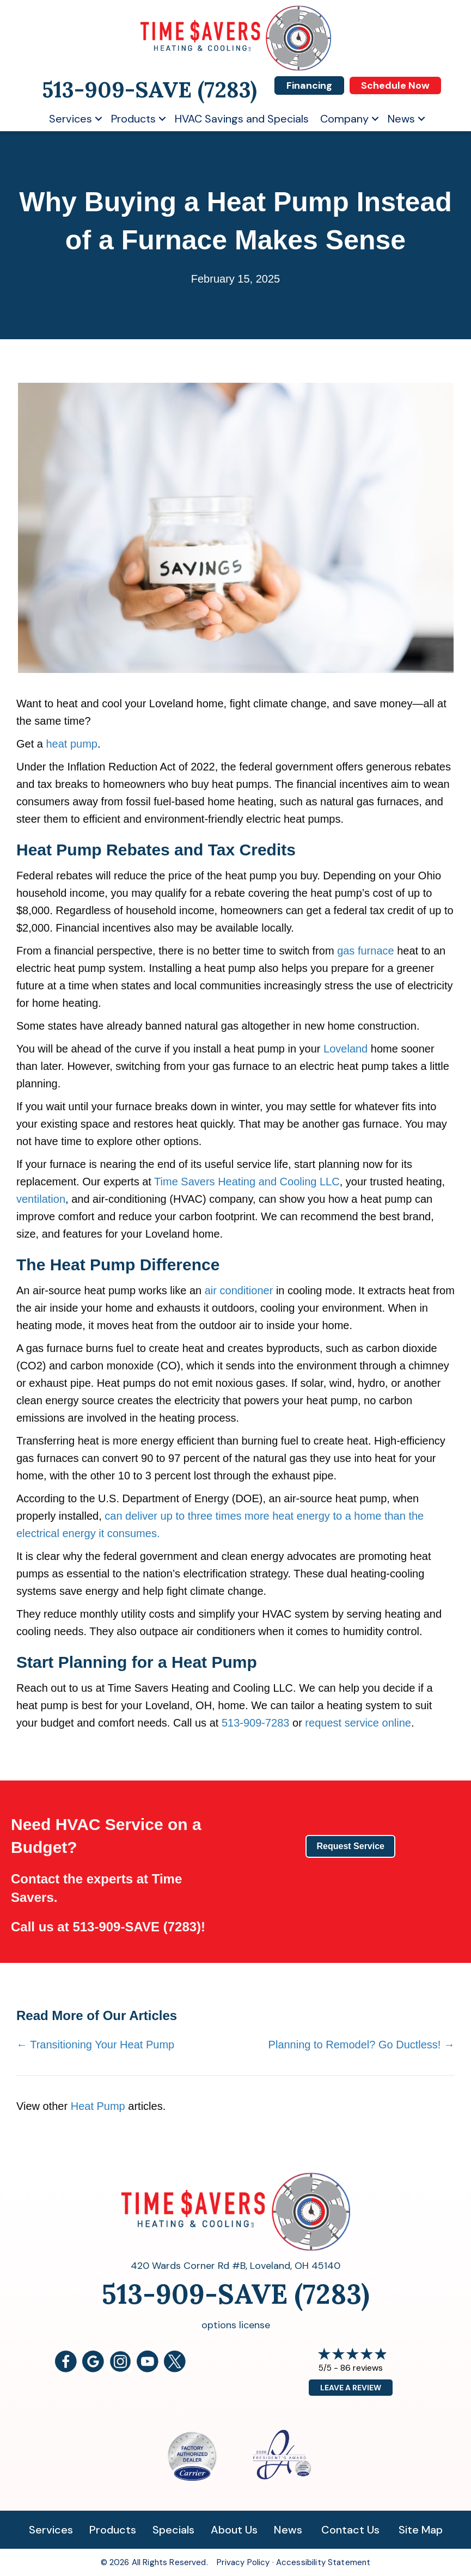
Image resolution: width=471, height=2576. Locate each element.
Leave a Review (350, 2388)
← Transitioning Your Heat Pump (95, 2045)
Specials (173, 2530)
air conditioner (239, 1290)
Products (133, 119)
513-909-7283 (256, 1723)
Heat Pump (98, 2106)
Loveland (345, 1049)
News (401, 119)
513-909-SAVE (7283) (136, 1926)
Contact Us (350, 2530)
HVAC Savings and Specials (242, 119)
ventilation (40, 1199)
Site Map (421, 2530)
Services (70, 119)
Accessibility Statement (323, 2562)
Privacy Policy (243, 2562)
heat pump (71, 744)
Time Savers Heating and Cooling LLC (247, 1182)
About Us (234, 2530)
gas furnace (365, 951)
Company (344, 119)
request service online (358, 1723)
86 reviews (361, 2367)
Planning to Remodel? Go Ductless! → (361, 2045)
